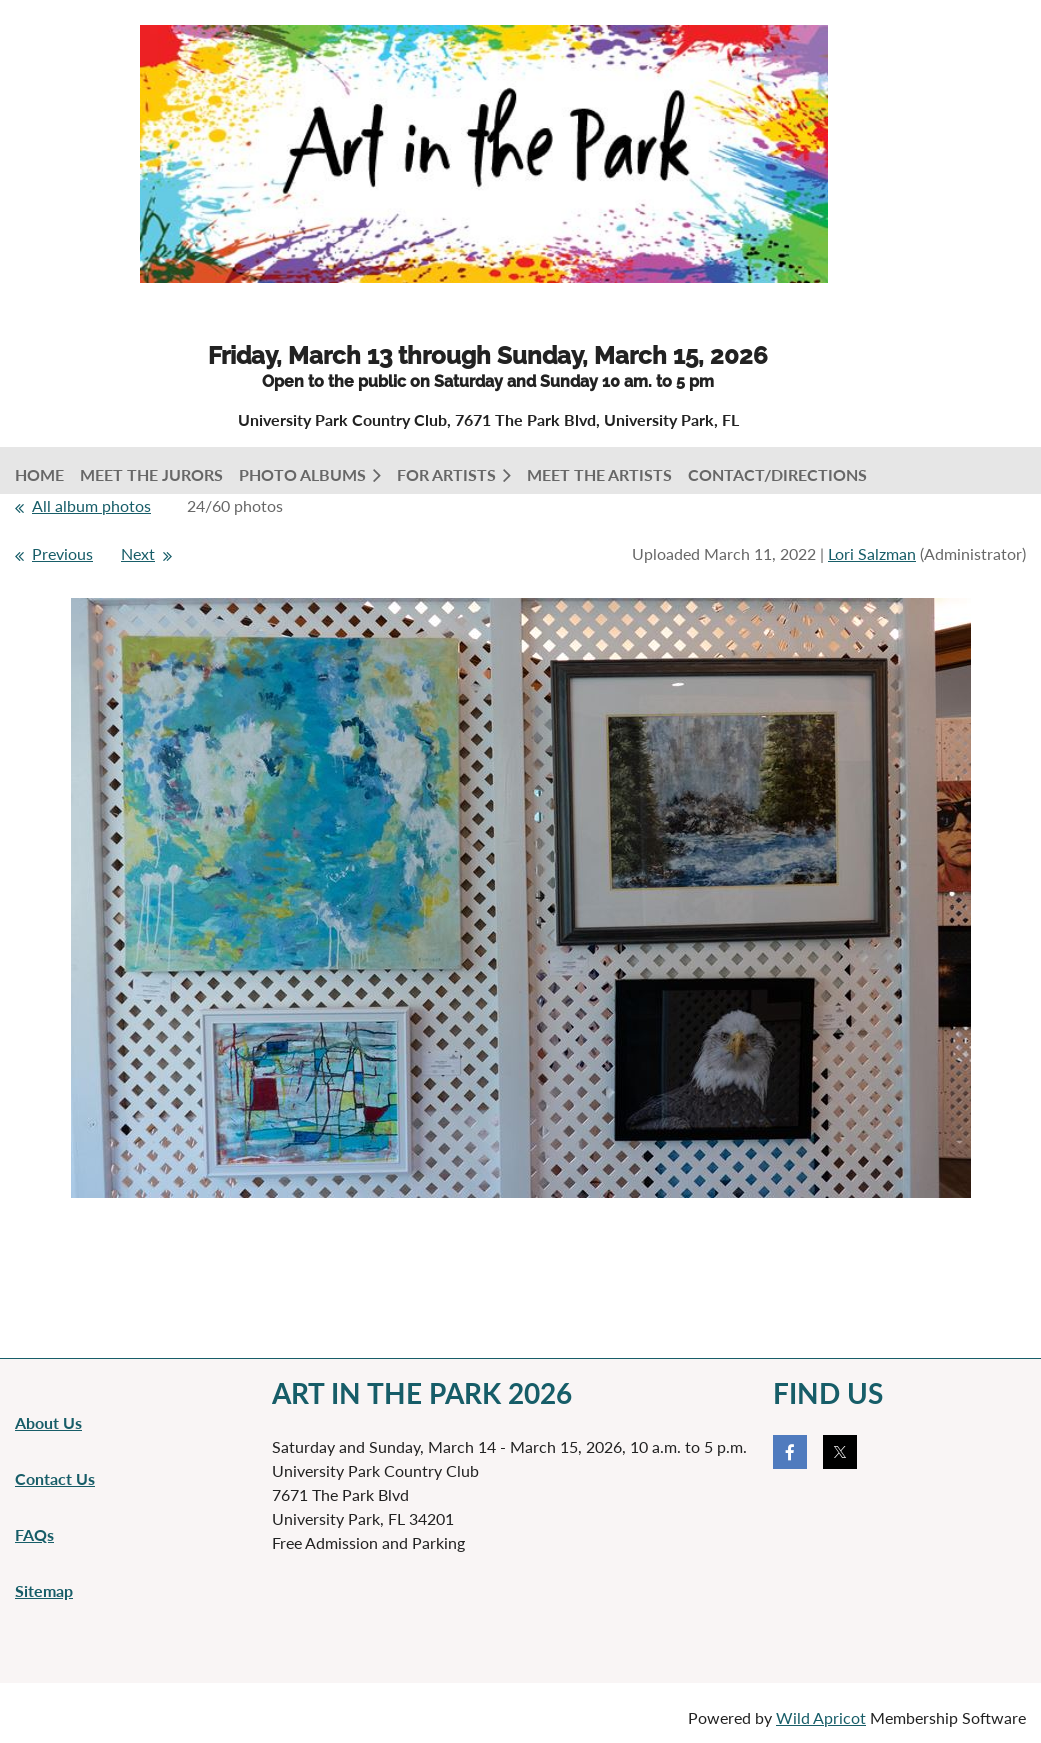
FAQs (34, 1534)
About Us (48, 1422)
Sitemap (44, 1590)
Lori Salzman (872, 553)
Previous (62, 553)
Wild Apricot (821, 1717)
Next (138, 553)
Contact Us (55, 1478)
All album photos (91, 505)
